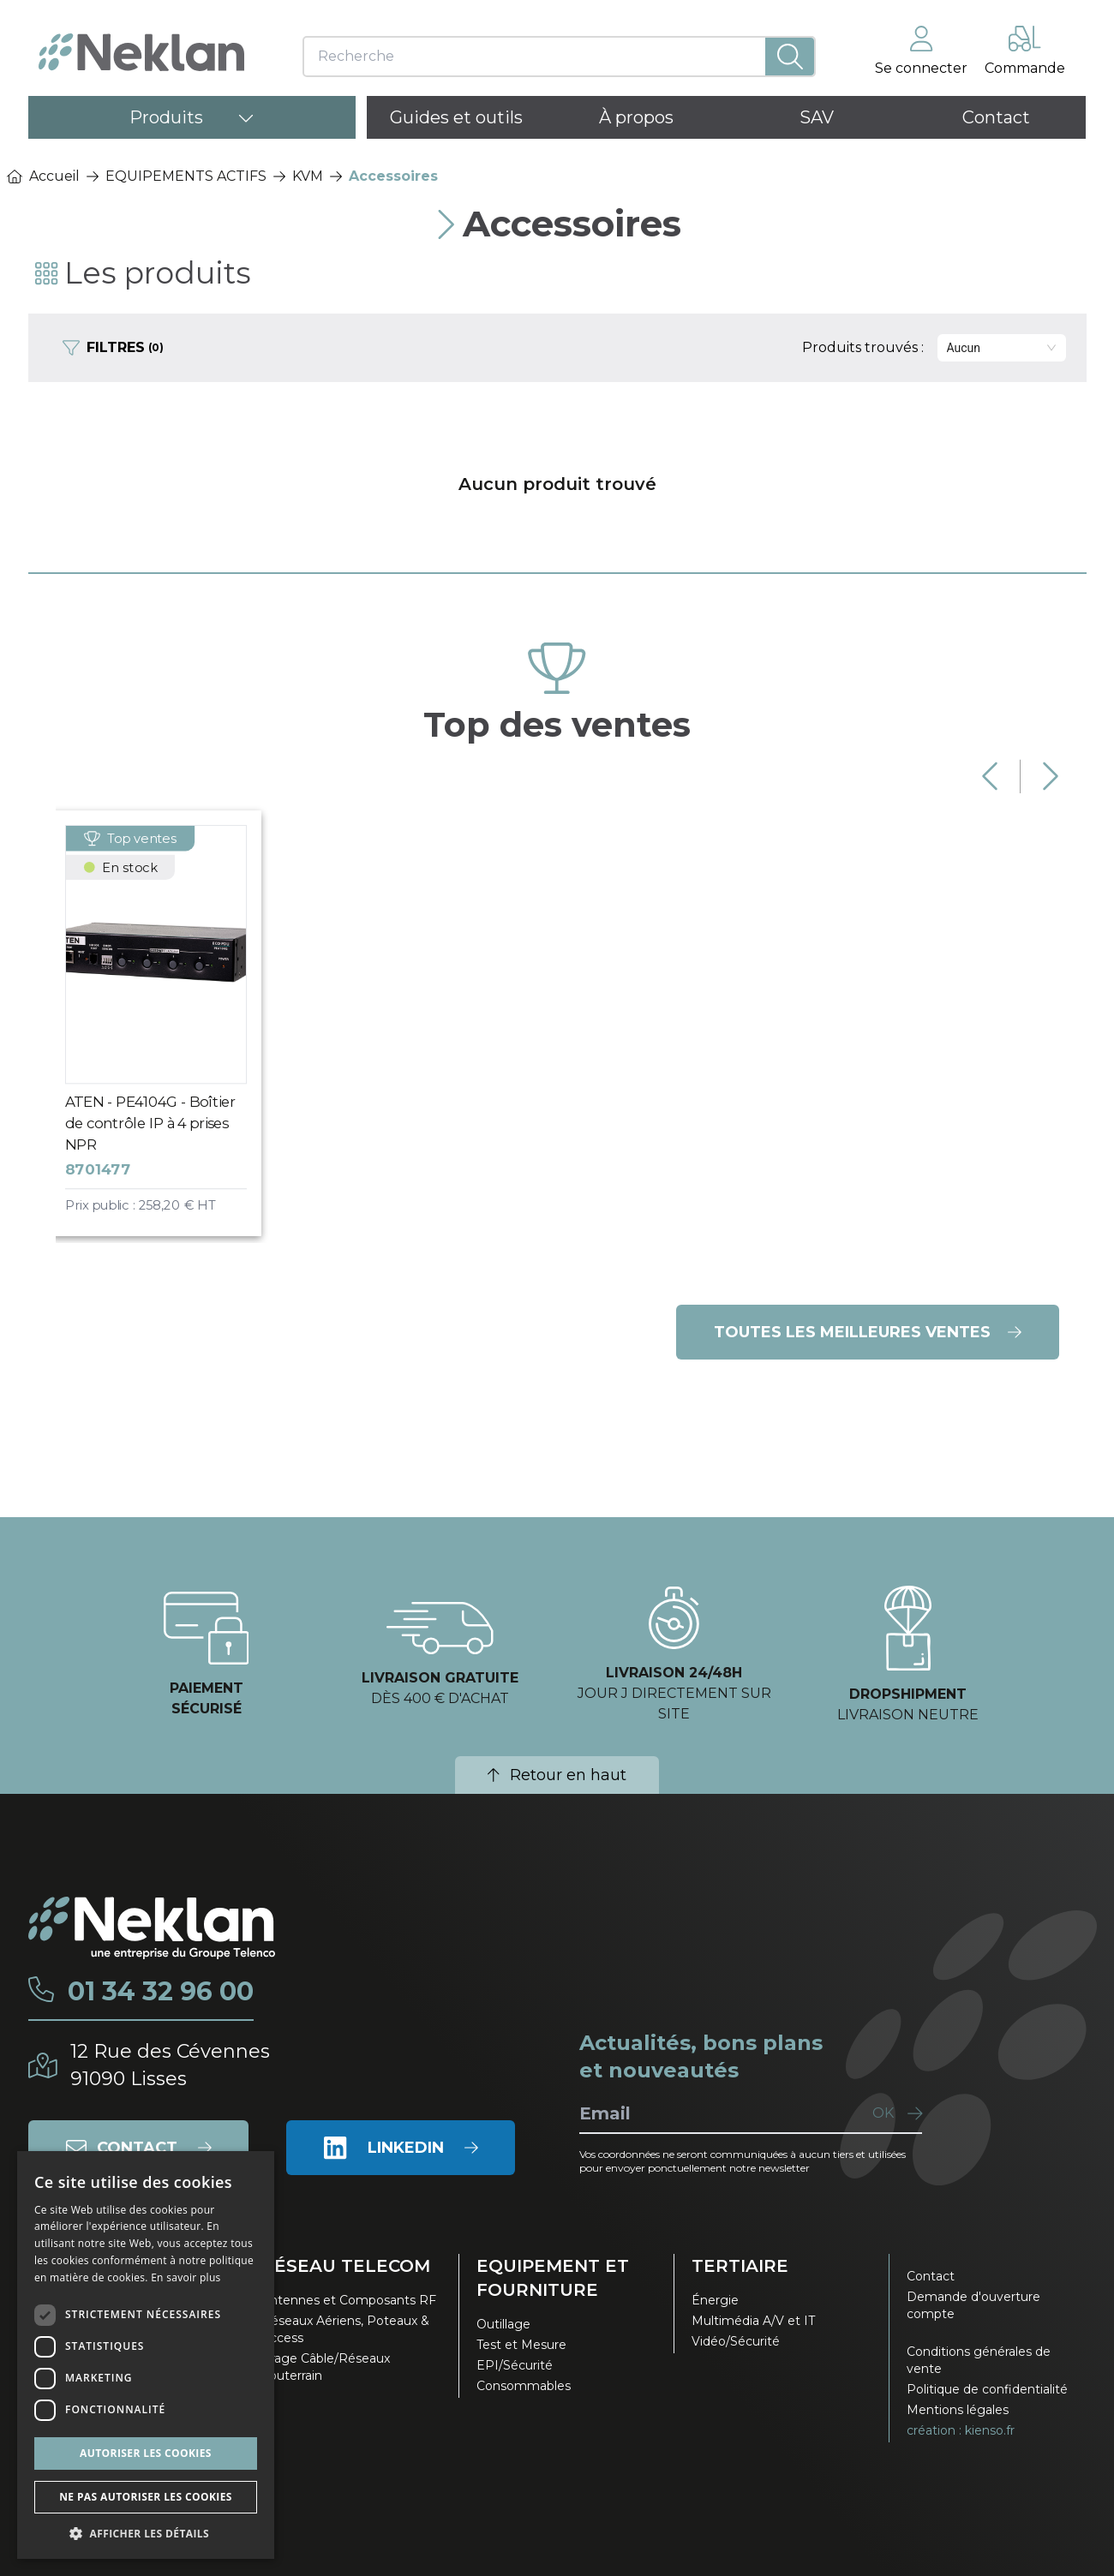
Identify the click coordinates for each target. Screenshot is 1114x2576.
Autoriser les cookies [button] (146, 2453)
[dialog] (145, 2355)
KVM (307, 176)
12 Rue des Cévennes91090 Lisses (170, 2065)
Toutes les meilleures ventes (867, 1332)
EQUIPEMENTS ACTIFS (186, 176)
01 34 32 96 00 (161, 1991)
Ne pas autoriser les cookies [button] (145, 2496)
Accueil (43, 176)
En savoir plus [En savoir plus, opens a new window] (185, 2277)
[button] (145, 2533)
